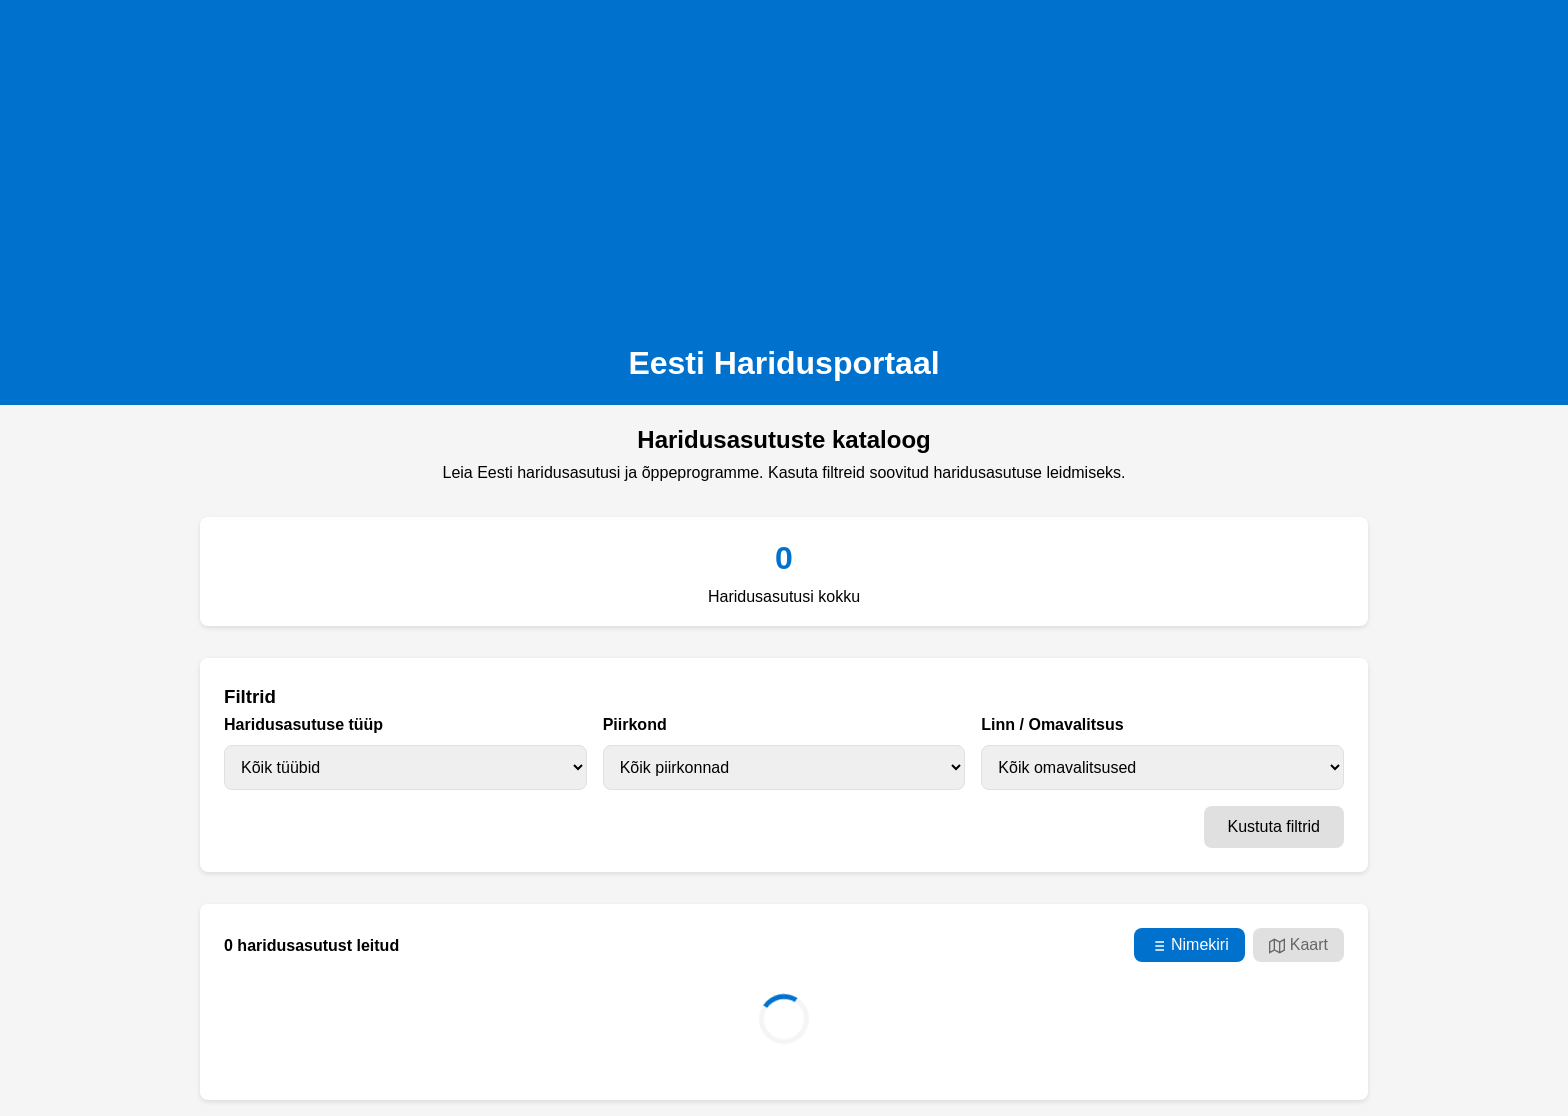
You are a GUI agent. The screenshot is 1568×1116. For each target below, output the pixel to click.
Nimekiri (1189, 945)
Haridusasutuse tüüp (303, 724)
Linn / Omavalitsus (1052, 724)
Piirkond (635, 724)
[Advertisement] (784, 166)
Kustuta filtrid (1274, 826)
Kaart (1298, 945)
